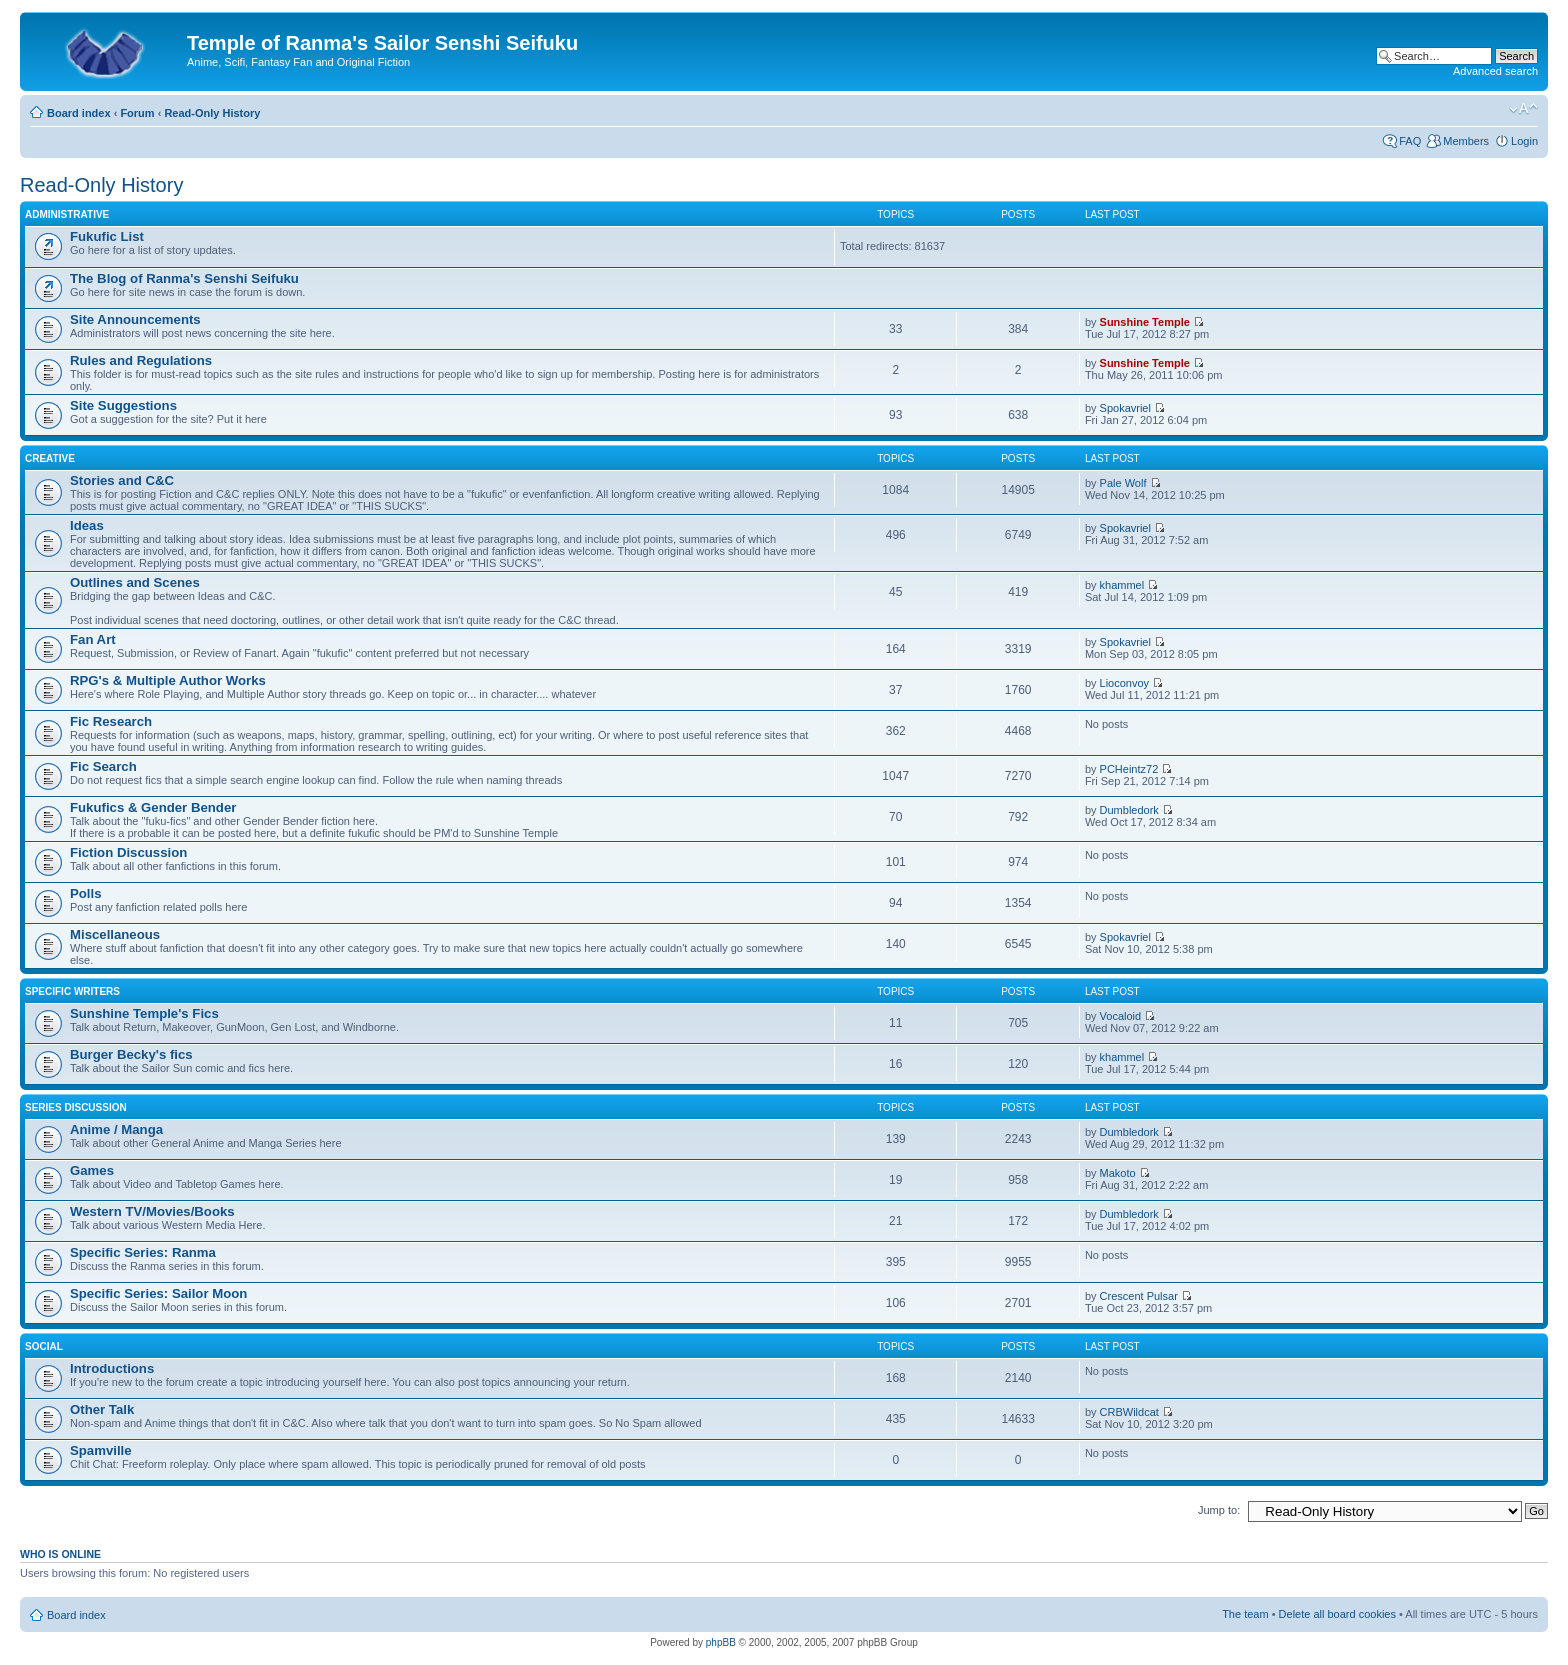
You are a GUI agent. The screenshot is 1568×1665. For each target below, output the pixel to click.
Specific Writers (72, 991)
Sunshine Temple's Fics (144, 1013)
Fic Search (103, 766)
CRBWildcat (1129, 1412)
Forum (137, 113)
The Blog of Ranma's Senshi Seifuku (184, 278)
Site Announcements (135, 319)
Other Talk (102, 1409)
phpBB (721, 1642)
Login (1524, 141)
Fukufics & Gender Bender (153, 807)
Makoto (1118, 1173)
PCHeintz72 (1129, 769)
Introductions (112, 1368)
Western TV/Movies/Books (152, 1211)
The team (1245, 1614)
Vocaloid (1121, 1016)
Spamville (101, 1450)
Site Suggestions (123, 405)
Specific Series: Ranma (143, 1252)
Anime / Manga (116, 1129)
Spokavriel (1125, 408)
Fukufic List (107, 236)
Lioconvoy (1125, 683)
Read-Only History (212, 113)
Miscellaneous (115, 934)
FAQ (1410, 141)
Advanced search (1495, 71)
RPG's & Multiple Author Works (168, 680)
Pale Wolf (1123, 483)
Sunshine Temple (1145, 322)
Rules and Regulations (141, 360)
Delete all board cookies (1337, 1614)
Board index (79, 113)
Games (92, 1170)
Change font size (1523, 109)
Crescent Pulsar (1139, 1296)
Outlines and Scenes (135, 582)
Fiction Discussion (128, 852)
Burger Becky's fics (131, 1054)
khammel (1122, 585)
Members (1466, 141)
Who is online (60, 1554)
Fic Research (111, 721)
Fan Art (93, 639)
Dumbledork (1129, 810)
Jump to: (1219, 1510)
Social (44, 1346)
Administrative (67, 214)
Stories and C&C (122, 480)
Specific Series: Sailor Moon (158, 1293)
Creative (50, 458)
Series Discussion (76, 1107)
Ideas (87, 525)
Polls (86, 893)
